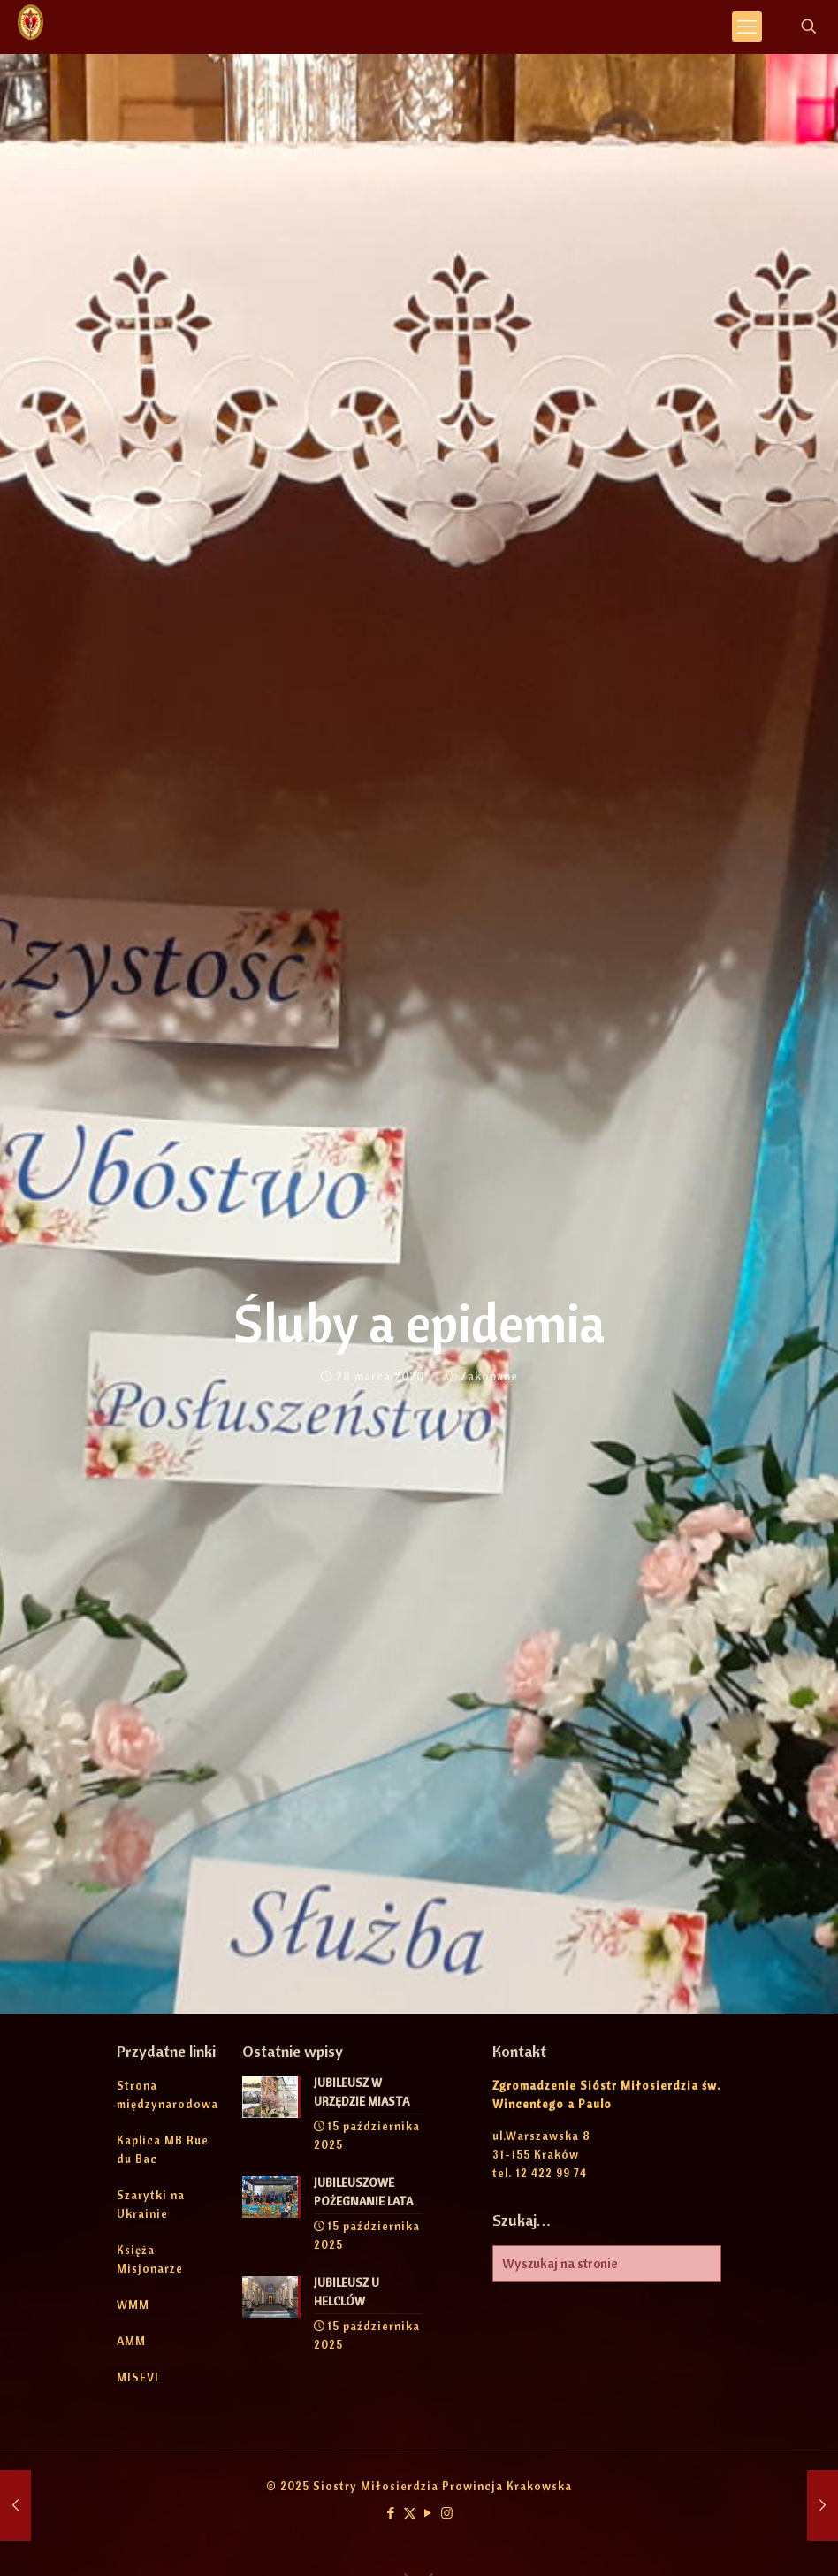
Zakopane (489, 1376)
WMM (133, 2304)
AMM (131, 2341)
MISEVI (138, 2377)
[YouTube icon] (428, 2512)
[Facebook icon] (391, 2512)
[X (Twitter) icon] (409, 2512)
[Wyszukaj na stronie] (606, 2263)
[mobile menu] (747, 26)
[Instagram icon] (446, 2512)
